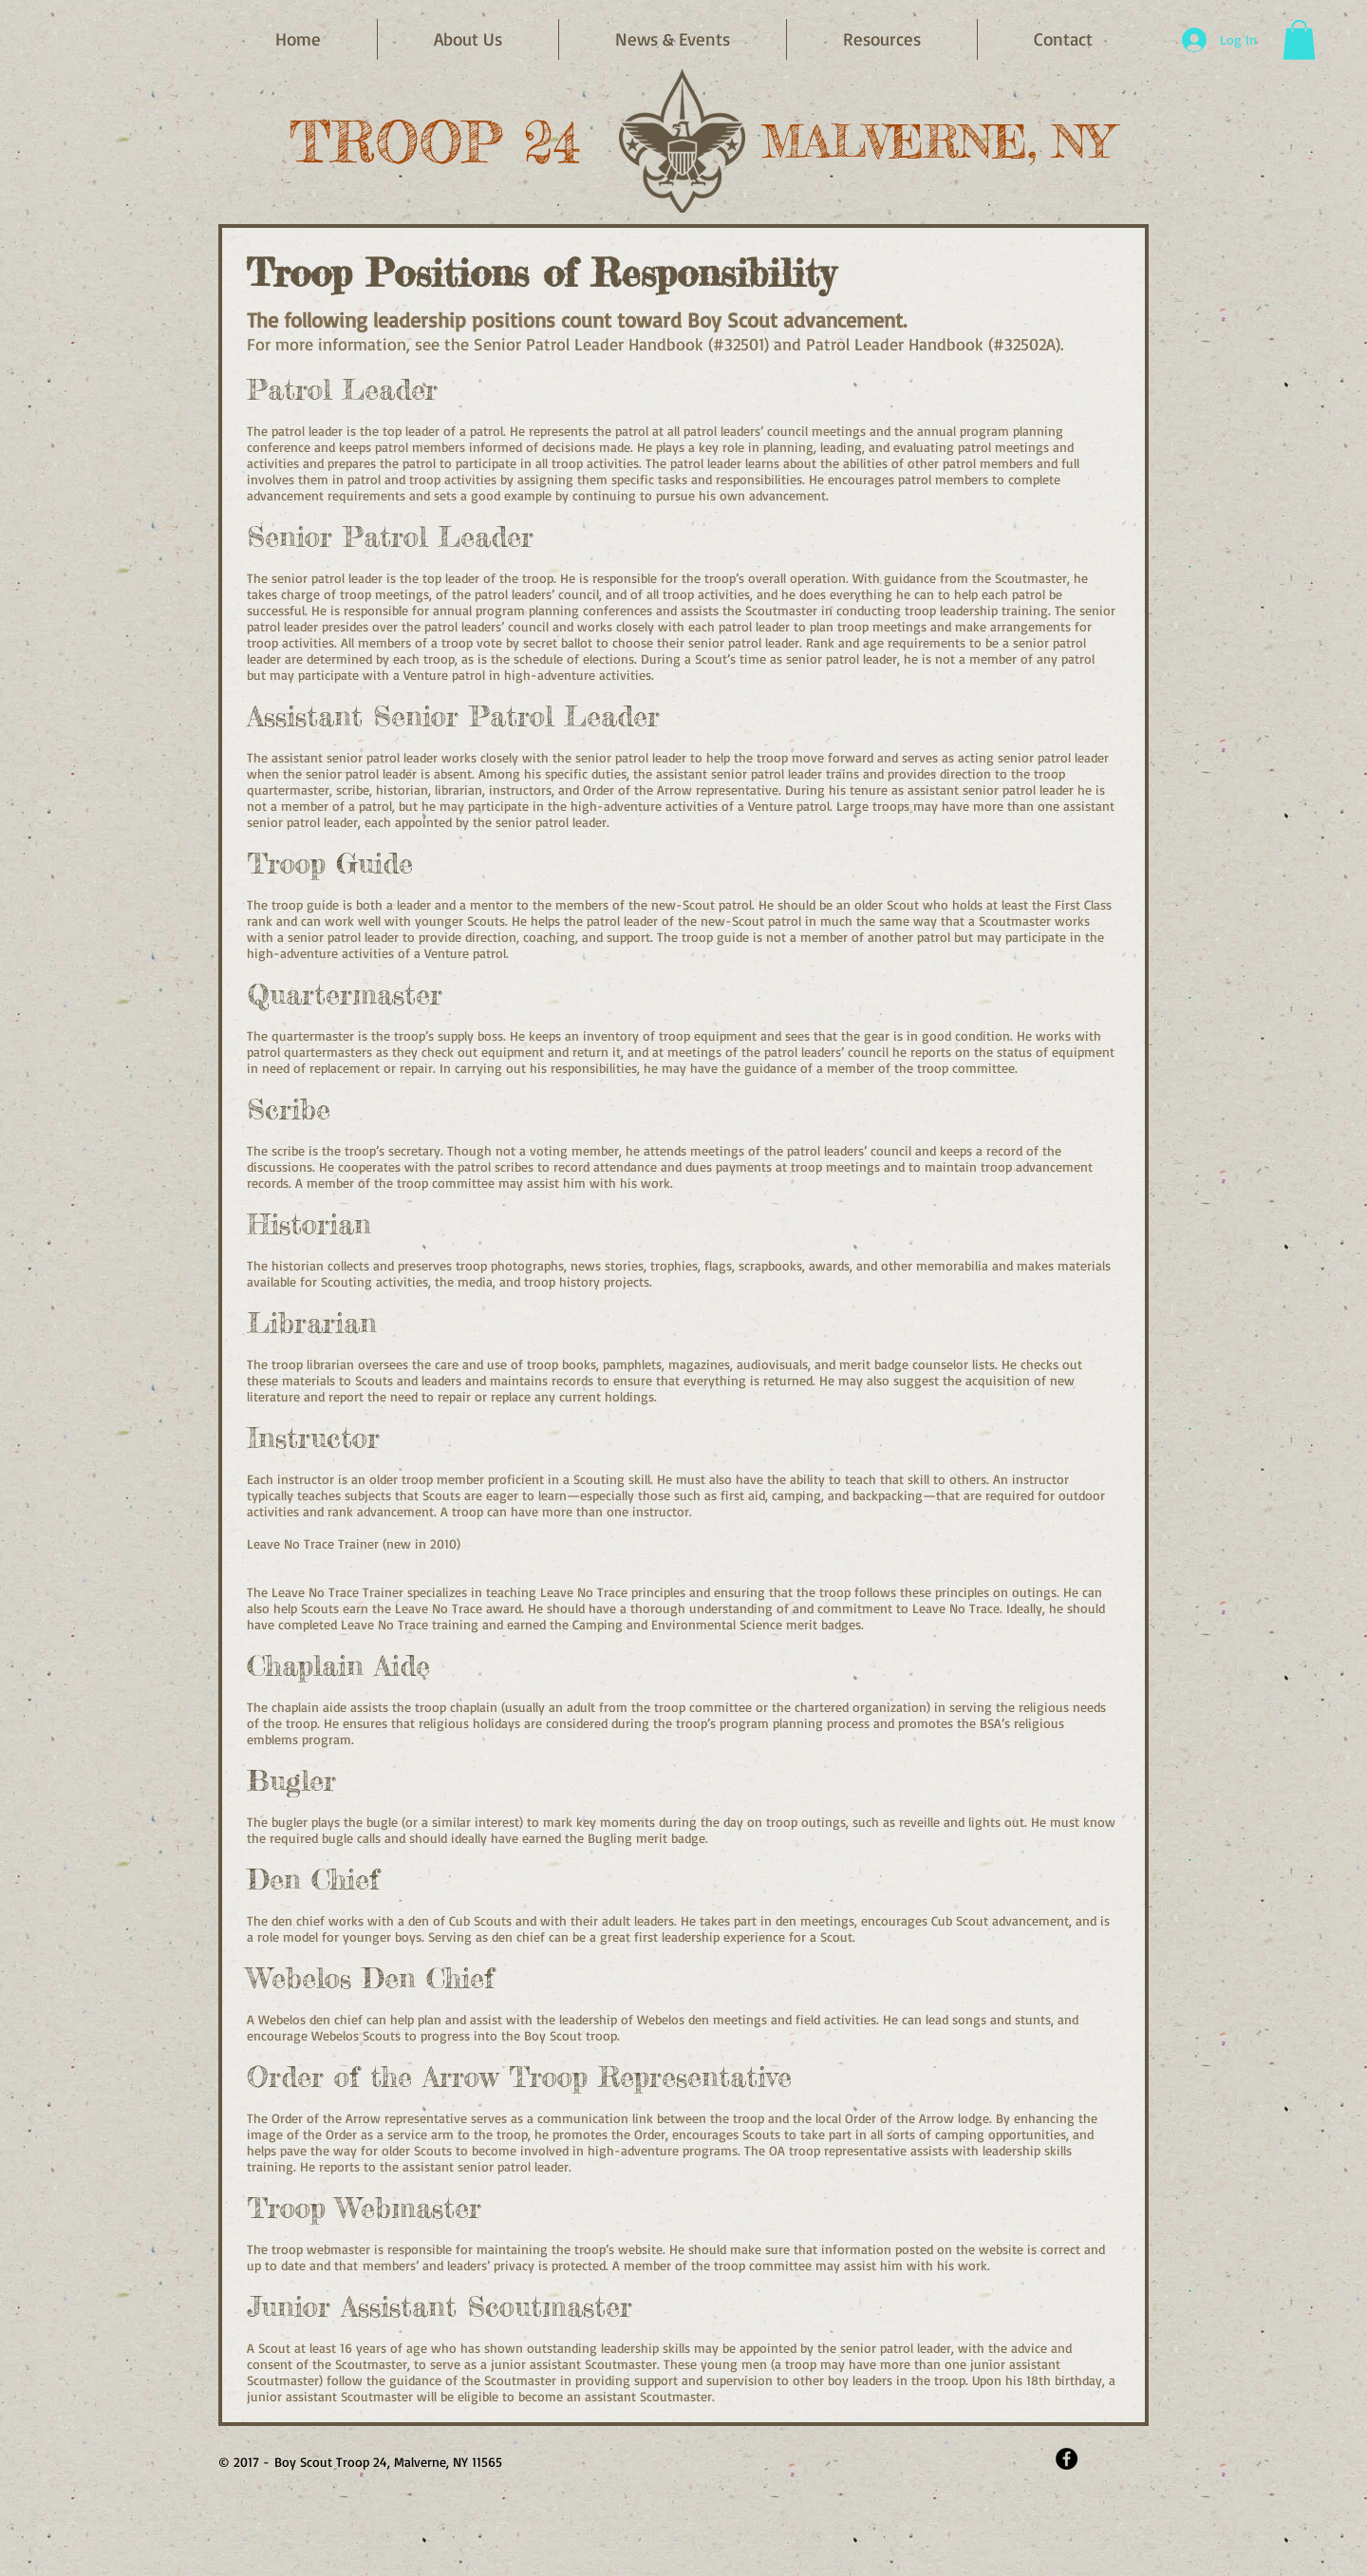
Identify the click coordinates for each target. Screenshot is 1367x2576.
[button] (672, 39)
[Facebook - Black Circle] (1066, 2459)
